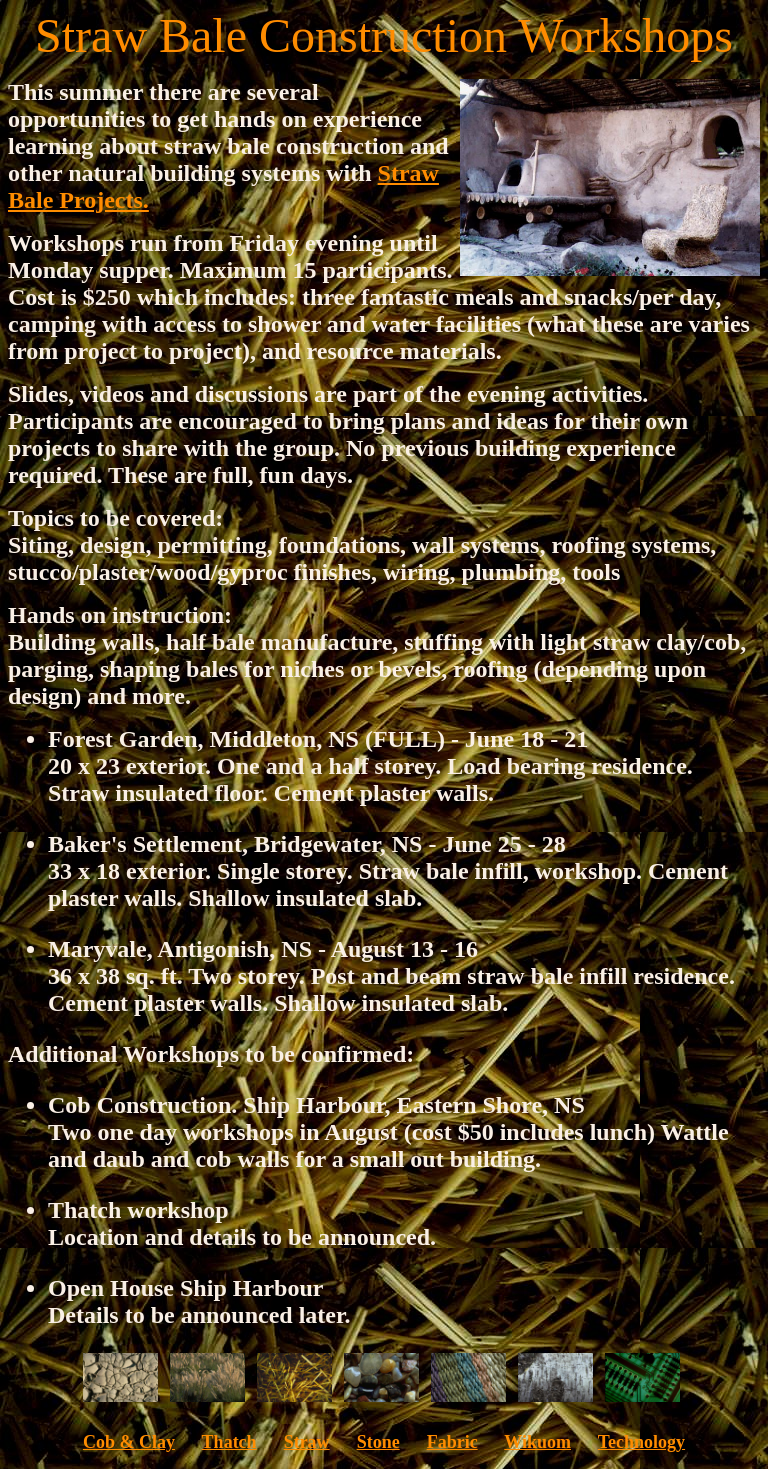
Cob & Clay (129, 1442)
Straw (307, 1442)
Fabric (452, 1442)
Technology (641, 1442)
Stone (378, 1442)
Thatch (229, 1442)
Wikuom (537, 1442)
